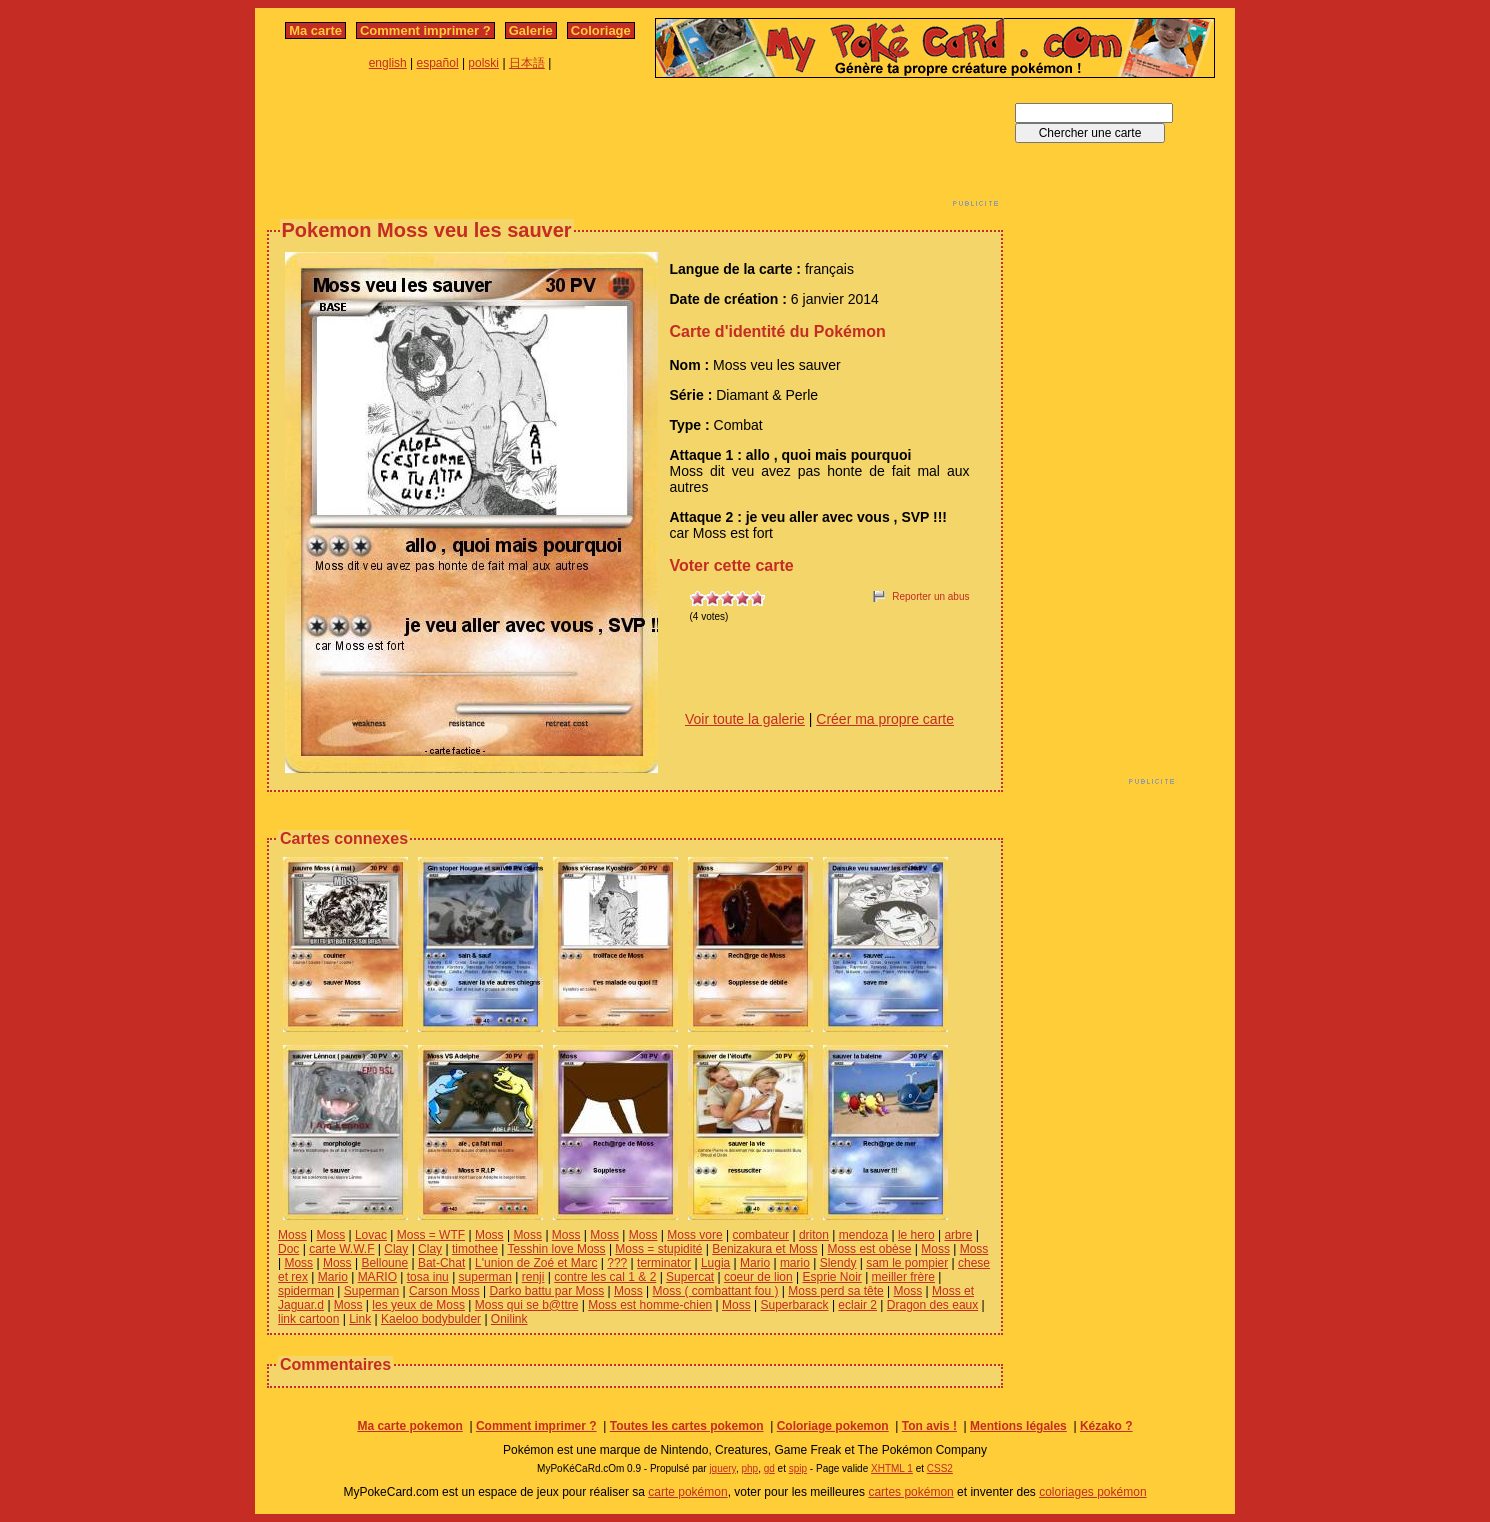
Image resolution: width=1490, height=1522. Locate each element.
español (438, 63)
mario (795, 1263)
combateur (760, 1235)
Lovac (371, 1235)
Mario (755, 1263)
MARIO (377, 1277)
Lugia (715, 1263)
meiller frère (903, 1277)
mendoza (863, 1235)
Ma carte (315, 30)
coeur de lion (758, 1277)
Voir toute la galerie (745, 719)
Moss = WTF (431, 1235)
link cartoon (308, 1319)
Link (360, 1319)
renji (533, 1277)
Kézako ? (1106, 1426)
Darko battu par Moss (546, 1291)
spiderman (306, 1291)
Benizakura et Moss (764, 1249)
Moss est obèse (869, 1249)
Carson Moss (444, 1291)
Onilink (509, 1319)
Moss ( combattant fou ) (715, 1291)
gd (769, 1468)
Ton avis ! (929, 1426)
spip (798, 1468)
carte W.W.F (341, 1249)
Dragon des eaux (932, 1305)
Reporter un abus (930, 596)
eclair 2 (857, 1305)
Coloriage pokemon (833, 1426)
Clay (396, 1249)
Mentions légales (1018, 1426)
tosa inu (428, 1277)
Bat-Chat (441, 1263)
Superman (371, 1291)
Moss (292, 1235)
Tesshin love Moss (557, 1249)
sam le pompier (907, 1263)
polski (483, 63)
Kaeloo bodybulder (431, 1319)
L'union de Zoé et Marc (536, 1263)
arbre (958, 1235)
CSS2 (940, 1468)
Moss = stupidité (658, 1249)
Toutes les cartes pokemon (687, 1426)
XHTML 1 (892, 1468)
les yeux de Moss (418, 1305)
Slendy (838, 1263)
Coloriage (601, 30)
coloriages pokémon (1092, 1492)
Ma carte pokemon (409, 1426)
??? (617, 1263)
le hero (916, 1235)
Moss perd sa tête (835, 1291)
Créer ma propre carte (885, 719)
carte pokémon (687, 1492)
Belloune (384, 1263)
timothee (475, 1249)
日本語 (527, 63)
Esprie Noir (831, 1277)
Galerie (531, 30)
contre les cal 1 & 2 (605, 1277)
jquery (722, 1468)
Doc (288, 1249)
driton (814, 1235)
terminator (664, 1263)
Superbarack (795, 1305)
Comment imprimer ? (425, 30)
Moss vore (694, 1235)
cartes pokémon (910, 1492)
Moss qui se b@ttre (527, 1305)
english (388, 63)
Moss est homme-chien (650, 1305)
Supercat (690, 1277)
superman (485, 1277)
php (749, 1468)
